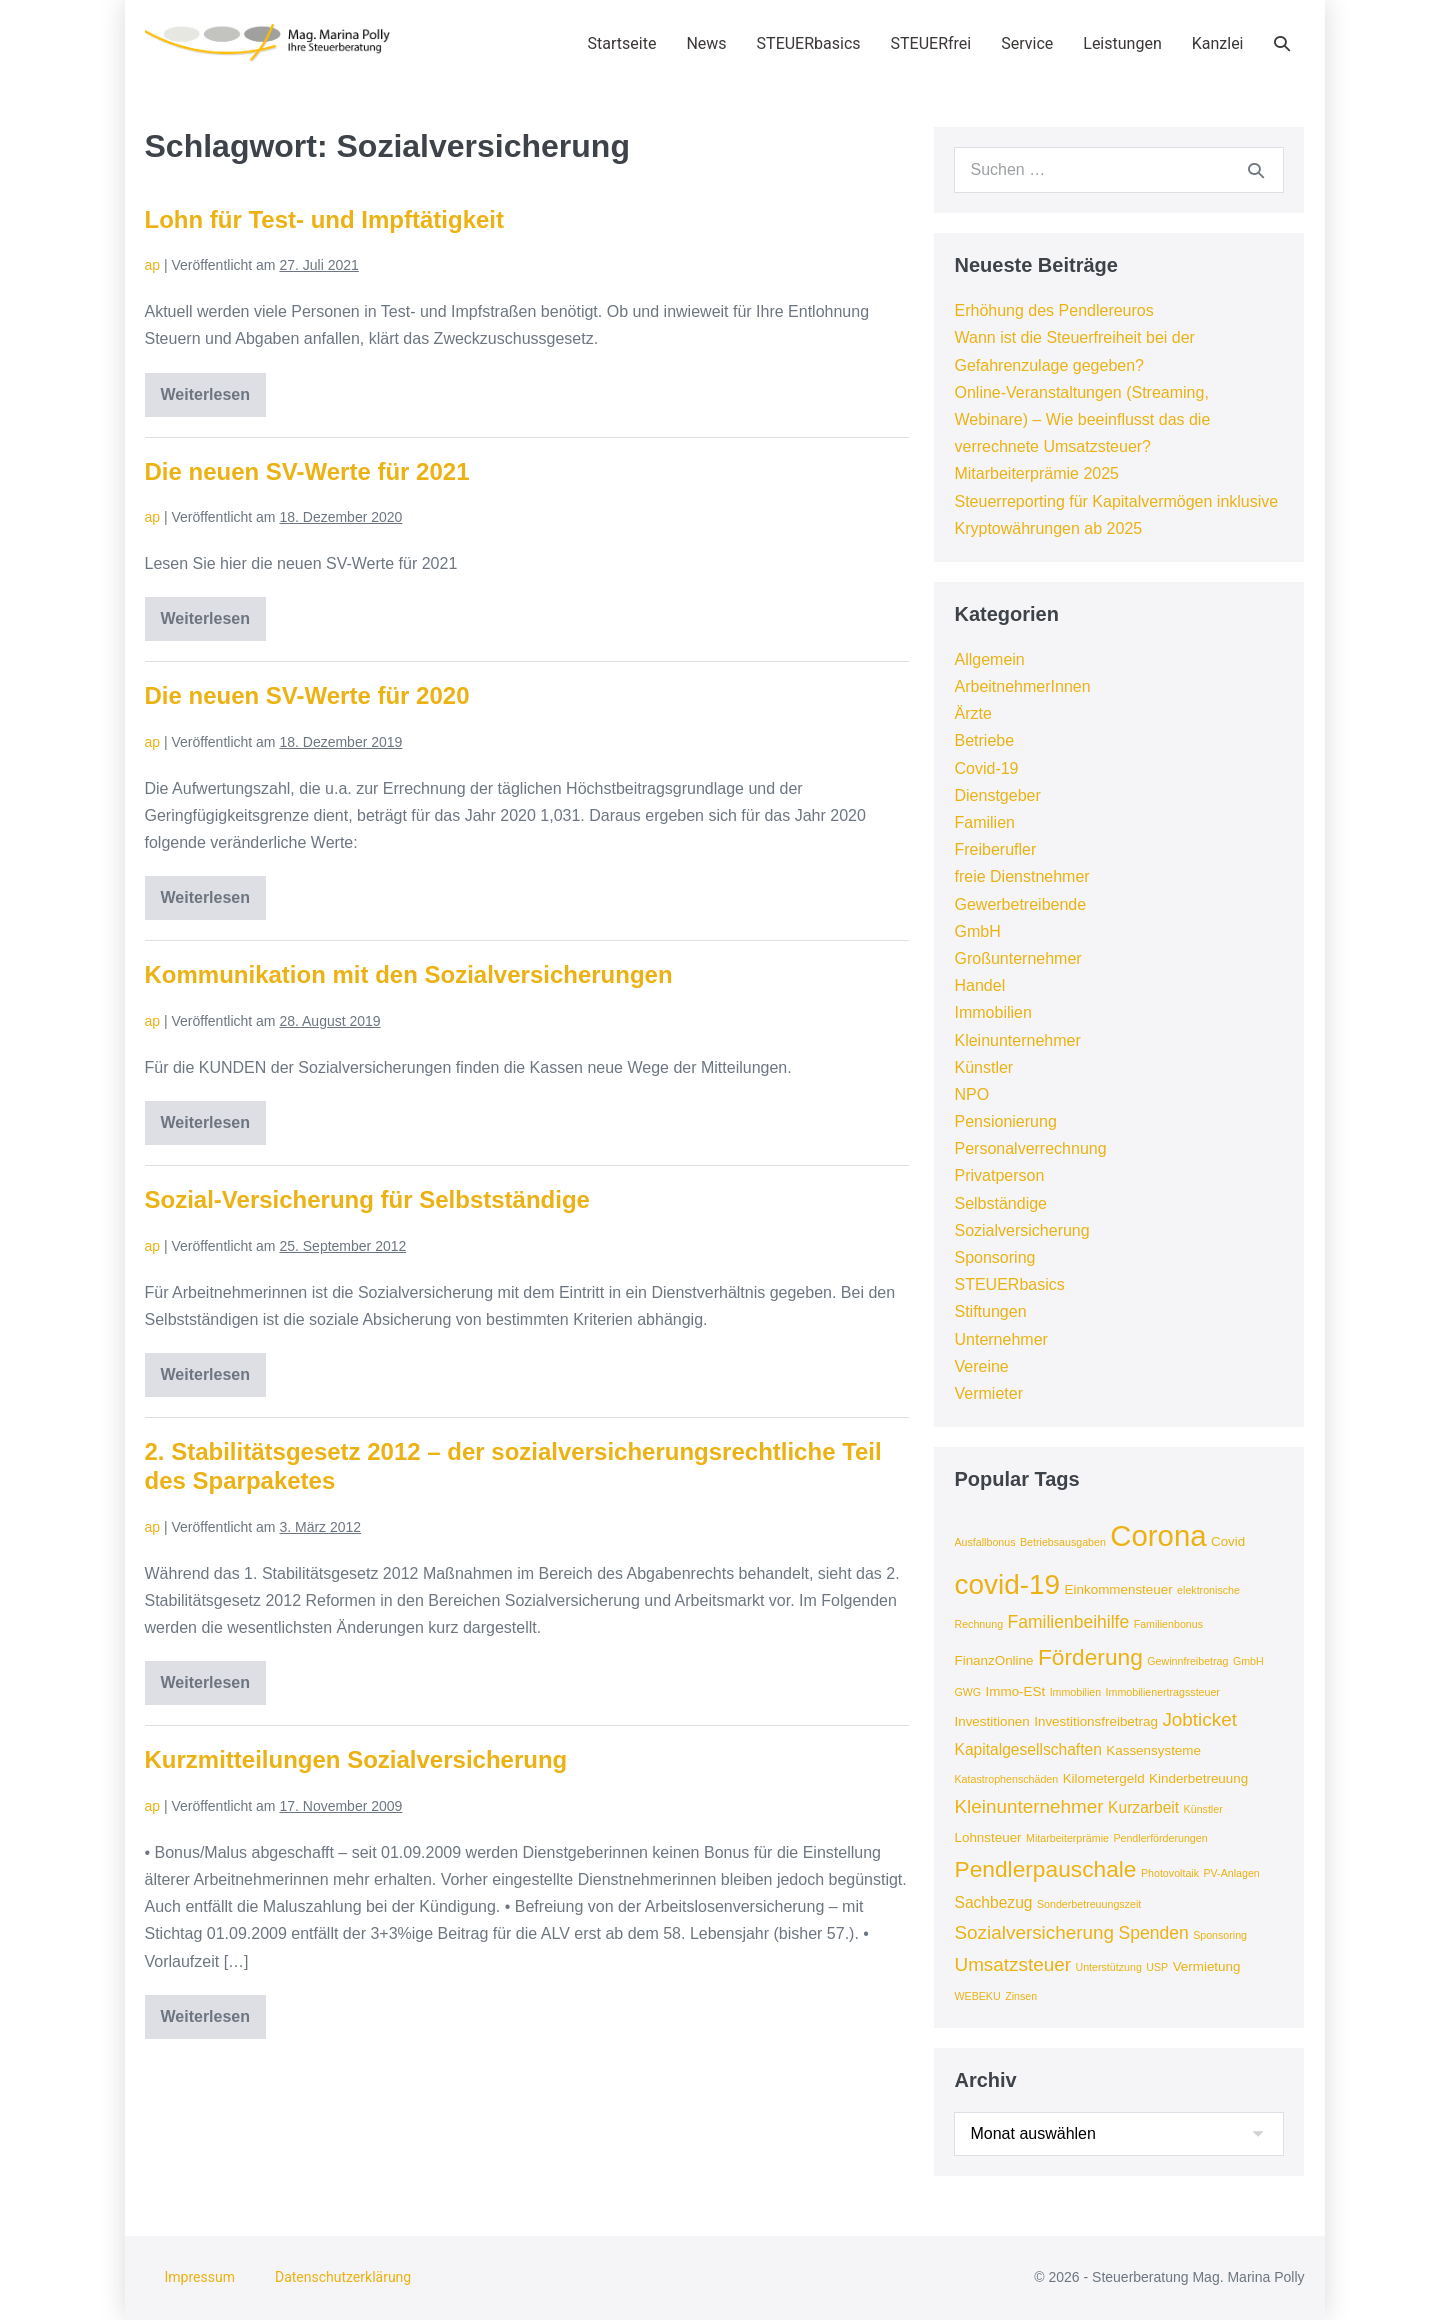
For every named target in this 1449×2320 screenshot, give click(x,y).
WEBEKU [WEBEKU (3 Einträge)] (977, 1996)
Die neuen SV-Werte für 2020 (307, 695)
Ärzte (972, 713)
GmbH (977, 931)
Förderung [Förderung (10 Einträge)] (1090, 1657)
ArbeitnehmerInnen (1022, 686)
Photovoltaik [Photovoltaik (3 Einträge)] (1170, 1873)
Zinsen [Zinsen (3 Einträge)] (1021, 1996)
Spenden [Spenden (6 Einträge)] (1154, 1933)
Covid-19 (986, 768)
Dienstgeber (997, 795)
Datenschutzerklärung (343, 2277)
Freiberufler (995, 849)
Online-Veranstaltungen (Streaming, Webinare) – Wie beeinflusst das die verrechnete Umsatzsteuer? (1082, 419)
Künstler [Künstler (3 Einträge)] (1203, 1809)
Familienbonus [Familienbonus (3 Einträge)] (1168, 1624)
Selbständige (1000, 1203)
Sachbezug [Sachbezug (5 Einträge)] (993, 1902)
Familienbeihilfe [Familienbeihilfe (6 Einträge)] (1069, 1622)
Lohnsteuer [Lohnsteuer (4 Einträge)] (987, 1837)
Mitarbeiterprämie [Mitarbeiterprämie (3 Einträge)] (1067, 1838)
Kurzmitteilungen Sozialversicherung (356, 1759)
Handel (979, 985)
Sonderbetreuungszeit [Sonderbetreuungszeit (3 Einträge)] (1089, 1904)
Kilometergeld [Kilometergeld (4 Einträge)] (1104, 1778)
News (706, 43)
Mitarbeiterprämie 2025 (1036, 473)
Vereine (981, 1366)
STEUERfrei (931, 43)
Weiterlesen (214, 401)
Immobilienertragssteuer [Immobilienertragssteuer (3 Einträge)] (1163, 1692)
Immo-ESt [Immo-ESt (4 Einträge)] (1016, 1691)
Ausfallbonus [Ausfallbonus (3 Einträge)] (984, 1542)
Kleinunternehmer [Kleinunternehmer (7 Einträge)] (1028, 1806)
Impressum (200, 2277)
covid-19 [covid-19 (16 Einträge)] (1007, 1584)
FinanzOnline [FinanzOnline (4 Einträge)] (993, 1660)
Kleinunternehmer (1017, 1040)
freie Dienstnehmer (1021, 876)
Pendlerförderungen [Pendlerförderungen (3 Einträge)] (1160, 1838)
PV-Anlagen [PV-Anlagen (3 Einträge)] (1231, 1873)
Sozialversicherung (1021, 1230)
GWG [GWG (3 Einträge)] (967, 1692)
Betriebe (984, 740)
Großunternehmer (1017, 958)
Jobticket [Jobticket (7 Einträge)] (1199, 1719)
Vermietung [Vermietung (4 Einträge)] (1207, 1966)
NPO (971, 1094)
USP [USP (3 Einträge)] (1157, 1967)
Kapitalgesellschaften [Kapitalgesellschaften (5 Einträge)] (1027, 1749)
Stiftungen (990, 1311)
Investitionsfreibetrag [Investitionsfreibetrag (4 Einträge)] (1096, 1721)
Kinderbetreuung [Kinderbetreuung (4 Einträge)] (1198, 1778)
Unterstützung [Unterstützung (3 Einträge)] (1108, 1967)
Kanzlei (1218, 43)
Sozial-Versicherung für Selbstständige (367, 1199)
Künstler (983, 1067)
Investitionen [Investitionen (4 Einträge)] (991, 1721)
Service (1027, 43)
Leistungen (1122, 43)
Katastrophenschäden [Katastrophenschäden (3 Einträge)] (1006, 1779)
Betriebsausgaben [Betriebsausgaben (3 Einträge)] (1063, 1542)
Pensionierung (1005, 1121)
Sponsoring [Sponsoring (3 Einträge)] (1220, 1935)
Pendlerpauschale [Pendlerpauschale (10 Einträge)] (1045, 1869)
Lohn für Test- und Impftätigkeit (325, 219)
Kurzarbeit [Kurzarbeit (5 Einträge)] (1143, 1807)
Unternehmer (1000, 1339)
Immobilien (992, 1012)
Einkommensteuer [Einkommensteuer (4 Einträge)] (1119, 1589)
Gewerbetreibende (1020, 904)
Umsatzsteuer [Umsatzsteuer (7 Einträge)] (1012, 1964)
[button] (1282, 43)
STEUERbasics (809, 43)
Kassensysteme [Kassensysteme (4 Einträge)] (1153, 1750)
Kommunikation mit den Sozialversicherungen (409, 974)
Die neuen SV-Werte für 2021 (307, 471)
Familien (984, 822)
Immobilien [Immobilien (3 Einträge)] (1076, 1692)
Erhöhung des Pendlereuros (1053, 310)
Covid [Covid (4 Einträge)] (1228, 1541)
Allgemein (989, 659)
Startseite (622, 43)
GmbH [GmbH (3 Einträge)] (1248, 1661)
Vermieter (988, 1393)
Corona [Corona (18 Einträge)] (1158, 1535)
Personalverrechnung (1030, 1148)
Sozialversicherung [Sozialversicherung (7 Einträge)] (1034, 1932)
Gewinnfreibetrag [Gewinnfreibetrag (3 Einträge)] (1187, 1661)
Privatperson (999, 1175)
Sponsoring (994, 1257)
